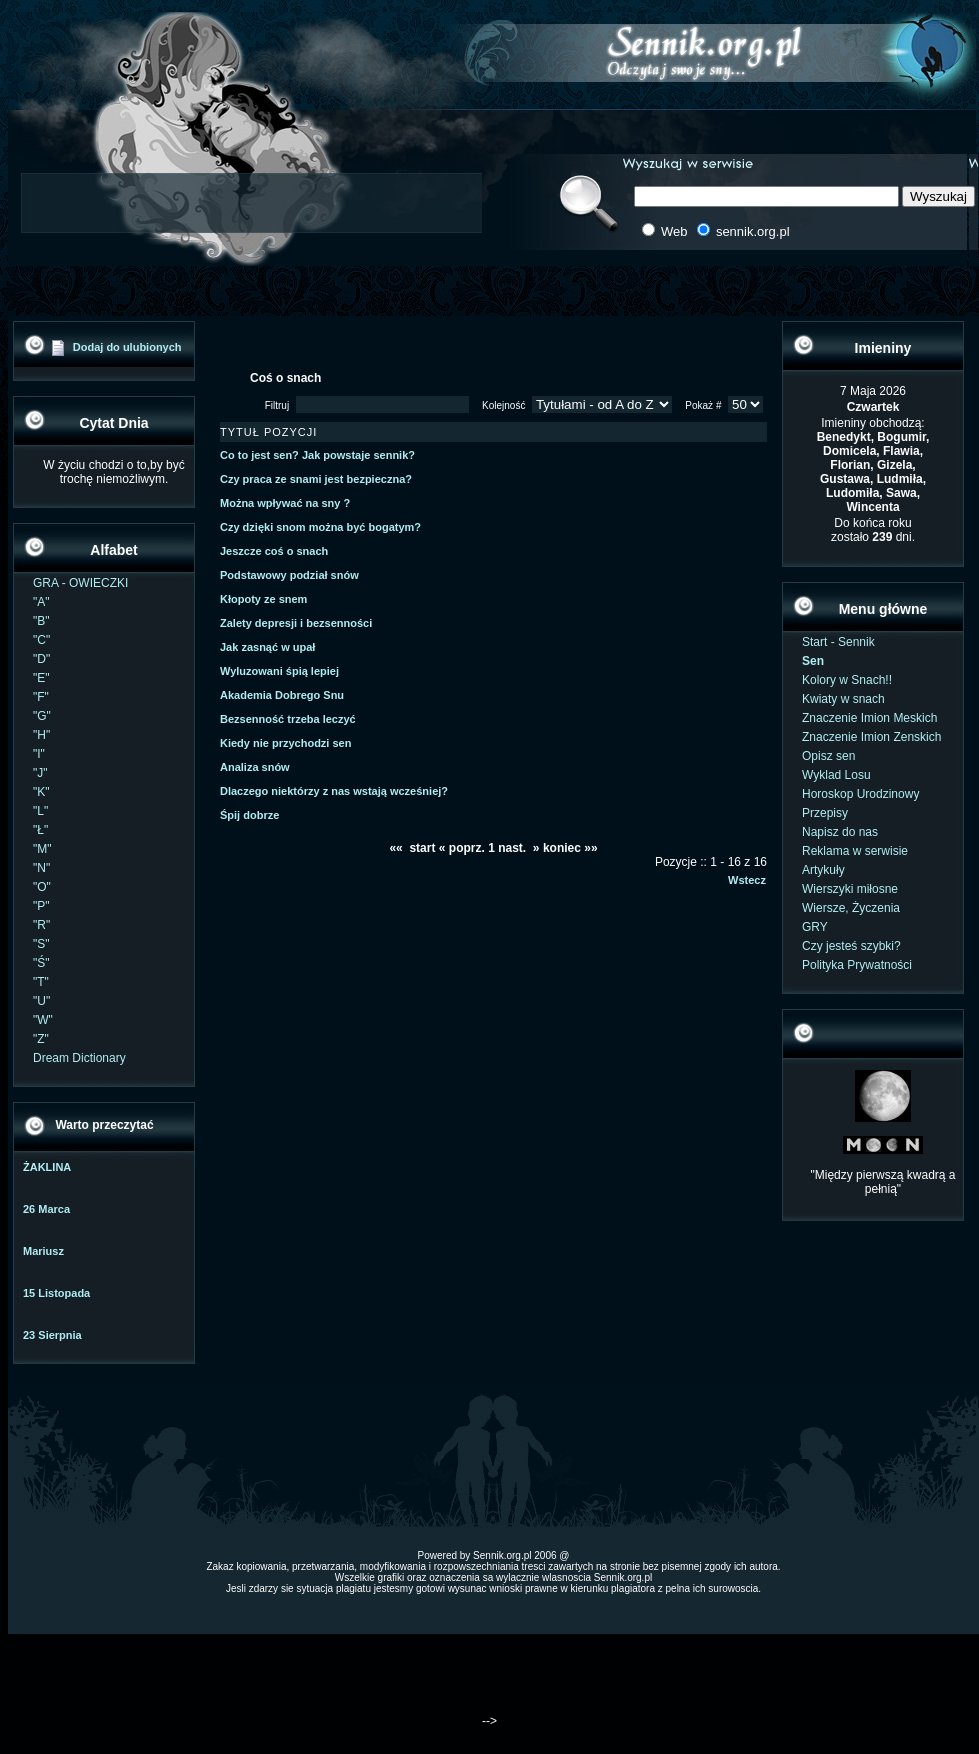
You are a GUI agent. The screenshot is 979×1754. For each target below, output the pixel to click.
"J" (40, 773)
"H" (41, 735)
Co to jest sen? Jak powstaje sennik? (317, 455)
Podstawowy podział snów (289, 575)
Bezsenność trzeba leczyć (288, 719)
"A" (41, 602)
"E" (41, 678)
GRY (815, 927)
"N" (41, 868)
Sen (813, 661)
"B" (41, 621)
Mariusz (43, 1251)
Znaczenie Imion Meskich (869, 718)
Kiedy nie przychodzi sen (285, 743)
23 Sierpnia (52, 1335)
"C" (41, 640)
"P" (41, 906)
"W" (43, 1020)
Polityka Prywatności (857, 965)
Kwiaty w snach (843, 699)
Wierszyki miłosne (850, 889)
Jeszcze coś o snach (274, 551)
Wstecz (747, 880)
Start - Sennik (838, 642)
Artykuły (823, 870)
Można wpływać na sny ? (285, 503)
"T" (41, 982)
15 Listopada (56, 1293)
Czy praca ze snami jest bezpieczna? (316, 479)
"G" (42, 716)
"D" (41, 659)
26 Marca (46, 1209)
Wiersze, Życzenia (851, 908)
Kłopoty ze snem (263, 599)
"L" (40, 811)
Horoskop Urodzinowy (860, 794)
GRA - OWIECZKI (80, 583)
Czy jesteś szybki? (851, 946)
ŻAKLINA (47, 1167)
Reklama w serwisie (855, 851)
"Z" (41, 1039)
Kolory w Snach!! (847, 680)
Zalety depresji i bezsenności (296, 623)
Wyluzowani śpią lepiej (279, 671)
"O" (42, 887)
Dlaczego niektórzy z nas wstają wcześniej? (334, 791)
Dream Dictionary (79, 1058)
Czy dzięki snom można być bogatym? (320, 527)
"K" (41, 792)
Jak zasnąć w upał (267, 647)
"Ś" (41, 963)
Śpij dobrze (249, 815)
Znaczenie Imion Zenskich (871, 737)
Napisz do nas (840, 832)
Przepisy (825, 813)
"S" (41, 944)
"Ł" (40, 830)
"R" (41, 925)
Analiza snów (255, 767)
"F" (41, 697)
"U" (41, 1001)
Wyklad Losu (836, 775)
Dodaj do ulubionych (127, 347)
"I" (39, 754)
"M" (42, 849)
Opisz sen (828, 756)
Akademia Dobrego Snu (282, 695)
